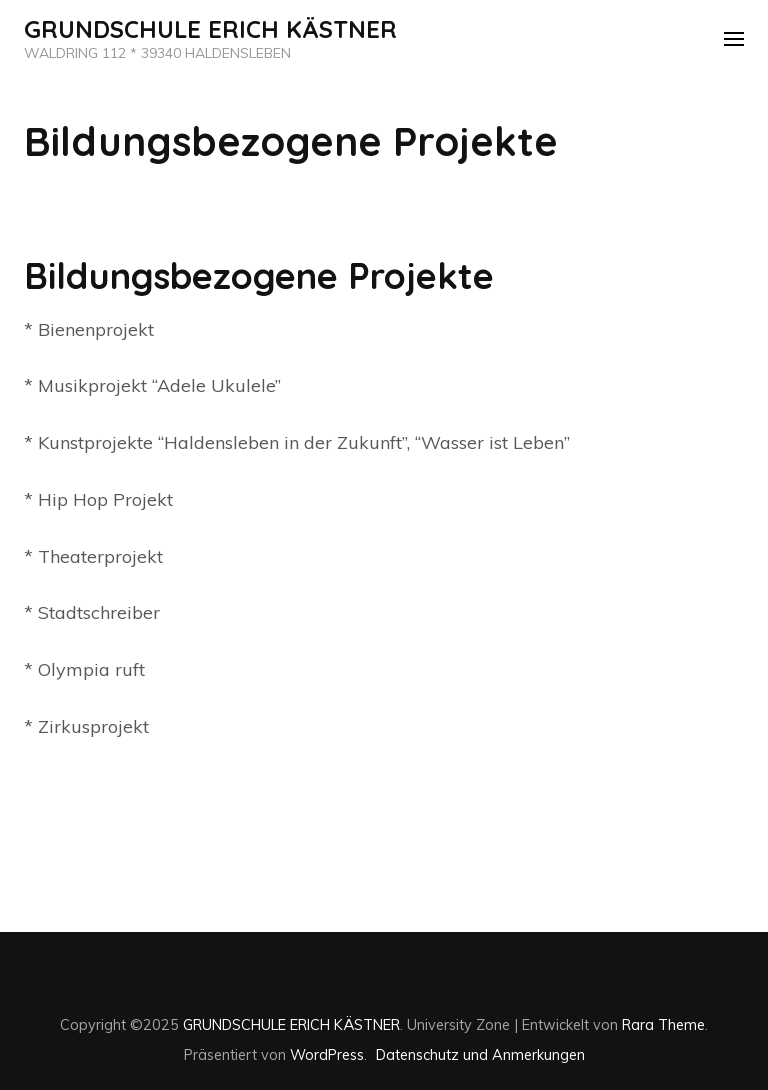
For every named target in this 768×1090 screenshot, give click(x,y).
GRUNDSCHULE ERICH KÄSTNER (210, 29)
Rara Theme (663, 1024)
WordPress (327, 1054)
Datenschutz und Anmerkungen (480, 1054)
